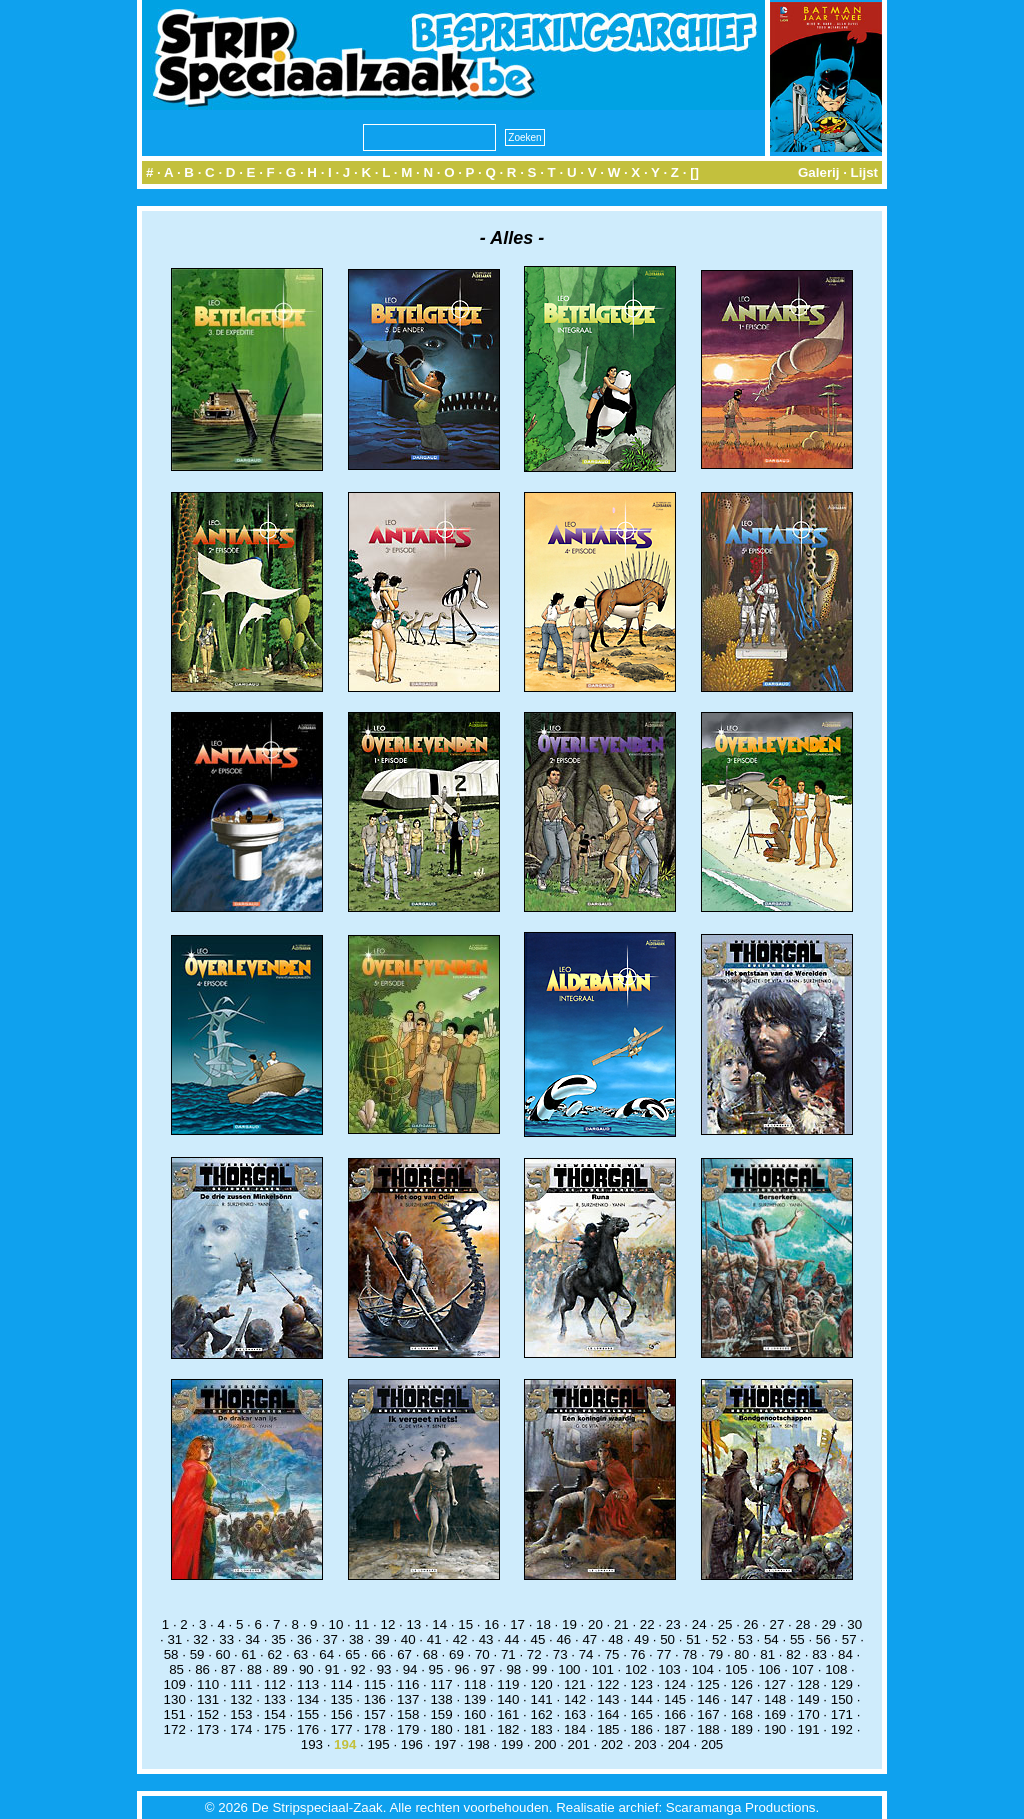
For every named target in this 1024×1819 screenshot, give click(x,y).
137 (408, 1699)
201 (579, 1744)
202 (612, 1744)
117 (441, 1684)
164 (608, 1714)
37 (330, 1639)
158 (408, 1714)
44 (512, 1639)
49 (641, 1639)
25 (725, 1624)
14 (439, 1624)
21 (621, 1624)
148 (775, 1699)
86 (202, 1669)
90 (306, 1669)
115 (375, 1684)
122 (608, 1684)
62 (274, 1654)
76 (638, 1654)
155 (308, 1714)
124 (675, 1684)
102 (636, 1669)
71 (508, 1654)
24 (699, 1624)
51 (693, 1639)
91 (332, 1669)
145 (675, 1699)
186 (642, 1729)
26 (751, 1624)
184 (575, 1729)
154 (275, 1714)
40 (408, 1639)
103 (669, 1669)
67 (404, 1654)
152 (208, 1714)
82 (793, 1654)
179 (408, 1729)
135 (341, 1699)
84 (845, 1654)
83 (819, 1654)
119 (508, 1684)
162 (542, 1714)
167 (708, 1714)
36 (304, 1639)
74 (586, 1654)
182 (508, 1729)
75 (612, 1654)
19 (569, 1624)
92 (358, 1669)
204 (679, 1744)
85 (176, 1669)
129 (842, 1684)
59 (197, 1654)
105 (736, 1669)
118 (475, 1684)
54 (771, 1639)
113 (308, 1684)
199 (512, 1744)
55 (797, 1639)
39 (382, 1639)
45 (538, 1639)
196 (412, 1744)
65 (352, 1654)
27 (777, 1624)
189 (742, 1729)
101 (603, 1669)
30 (854, 1624)
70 (482, 1654)
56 (823, 1639)
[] (694, 172)
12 (387, 1624)
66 (378, 1654)
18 (543, 1624)
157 (375, 1714)
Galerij (819, 172)
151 (175, 1714)
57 (849, 1639)
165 (642, 1714)
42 (460, 1639)
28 (802, 1624)
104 (703, 1669)
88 (254, 1669)
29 (828, 1624)
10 (336, 1624)
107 (803, 1669)
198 (479, 1744)
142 (575, 1699)
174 (241, 1729)
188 (708, 1729)
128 (808, 1684)
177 (341, 1729)
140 (508, 1699)
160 (475, 1714)
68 (430, 1654)
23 (673, 1624)
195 (378, 1744)
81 (767, 1654)
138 (441, 1699)
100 (569, 1669)
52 (719, 1639)
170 (808, 1714)
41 (434, 1639)
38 (356, 1639)
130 (175, 1699)
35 (278, 1639)
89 (280, 1669)
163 (575, 1714)
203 (645, 1744)
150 (842, 1699)
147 (742, 1699)
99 (539, 1669)
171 (842, 1714)
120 (542, 1684)
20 (595, 1624)
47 (589, 1639)
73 (560, 1654)
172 (175, 1729)
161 (508, 1714)
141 (542, 1699)
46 (563, 1639)
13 (413, 1624)
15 (465, 1624)
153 (241, 1714)
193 (312, 1744)
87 (228, 1669)
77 (664, 1654)
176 (308, 1729)
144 (642, 1699)
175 (275, 1729)
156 (341, 1714)
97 (487, 1669)
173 (208, 1729)
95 (436, 1669)
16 (491, 1624)
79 (715, 1654)
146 (708, 1699)
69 (456, 1654)
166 (675, 1714)
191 (808, 1729)
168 (742, 1714)
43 (486, 1639)
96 (462, 1669)
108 (836, 1669)
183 (542, 1729)
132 (241, 1699)
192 (842, 1729)
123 (642, 1684)
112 (275, 1684)
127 (775, 1684)
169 (775, 1714)
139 (475, 1699)
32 (200, 1639)
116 (408, 1684)
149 (808, 1699)
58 (171, 1654)
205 (712, 1744)
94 (410, 1669)
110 (208, 1684)
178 (375, 1729)
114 (341, 1684)
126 (742, 1684)
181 (475, 1729)
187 (675, 1729)
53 (745, 1639)
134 (308, 1699)
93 (384, 1669)
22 (647, 1624)
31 (174, 1639)
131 (208, 1699)
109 (175, 1684)
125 (708, 1684)
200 (545, 1744)
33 (226, 1639)
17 (517, 1624)
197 (445, 1744)
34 (252, 1639)
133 (275, 1699)
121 (575, 1684)
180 (441, 1729)
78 (689, 1654)
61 (249, 1654)
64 (326, 1654)
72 (534, 1654)
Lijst (864, 172)
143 (608, 1699)
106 (769, 1669)
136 (375, 1699)
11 (362, 1624)
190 (775, 1729)
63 (300, 1654)
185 (608, 1729)
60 (223, 1654)
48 (615, 1639)
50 (667, 1639)
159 (441, 1714)
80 (741, 1654)
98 (513, 1669)
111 (241, 1684)
